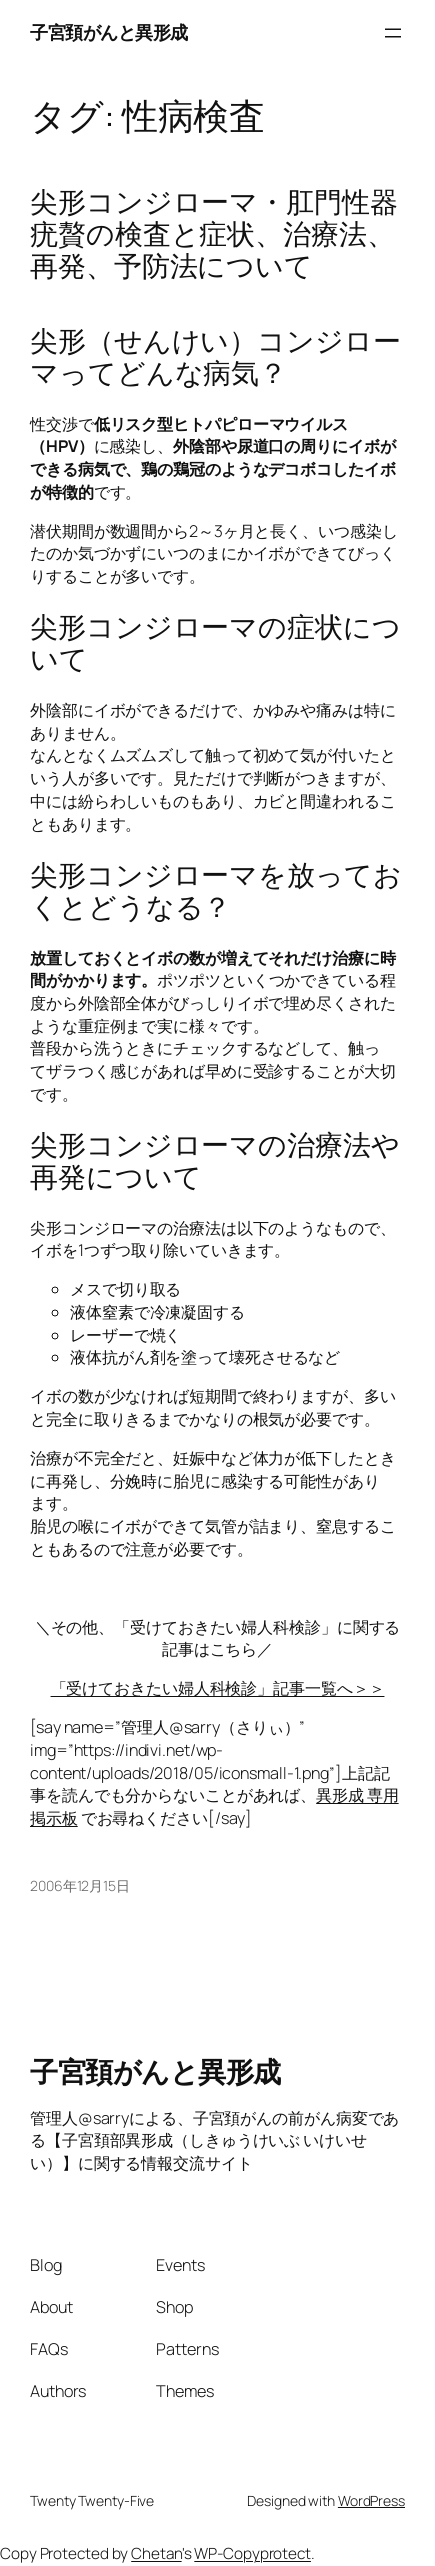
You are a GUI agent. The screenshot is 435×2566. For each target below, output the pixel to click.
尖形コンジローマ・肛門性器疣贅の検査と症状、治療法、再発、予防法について (214, 234)
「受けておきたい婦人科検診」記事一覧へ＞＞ (218, 1688)
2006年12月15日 (80, 1885)
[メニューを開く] (393, 33)
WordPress (371, 2500)
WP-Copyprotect (252, 2553)
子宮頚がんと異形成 (109, 32)
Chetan (156, 2553)
